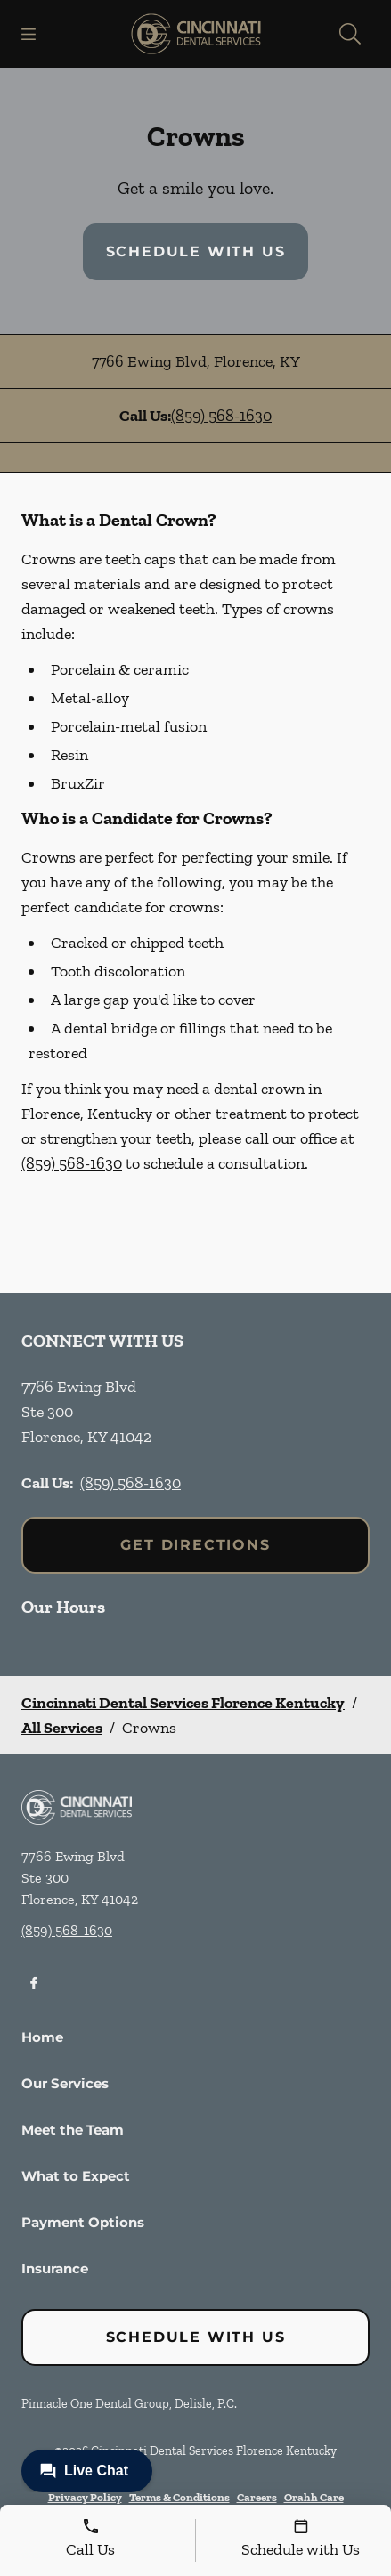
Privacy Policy (85, 2497)
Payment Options (82, 2222)
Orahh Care (314, 2497)
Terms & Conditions (179, 2497)
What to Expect (75, 2175)
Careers (257, 2497)
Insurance (54, 2268)
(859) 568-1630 (221, 415)
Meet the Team (72, 2129)
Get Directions (195, 1544)
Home (42, 2037)
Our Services (65, 2083)
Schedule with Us (196, 251)
